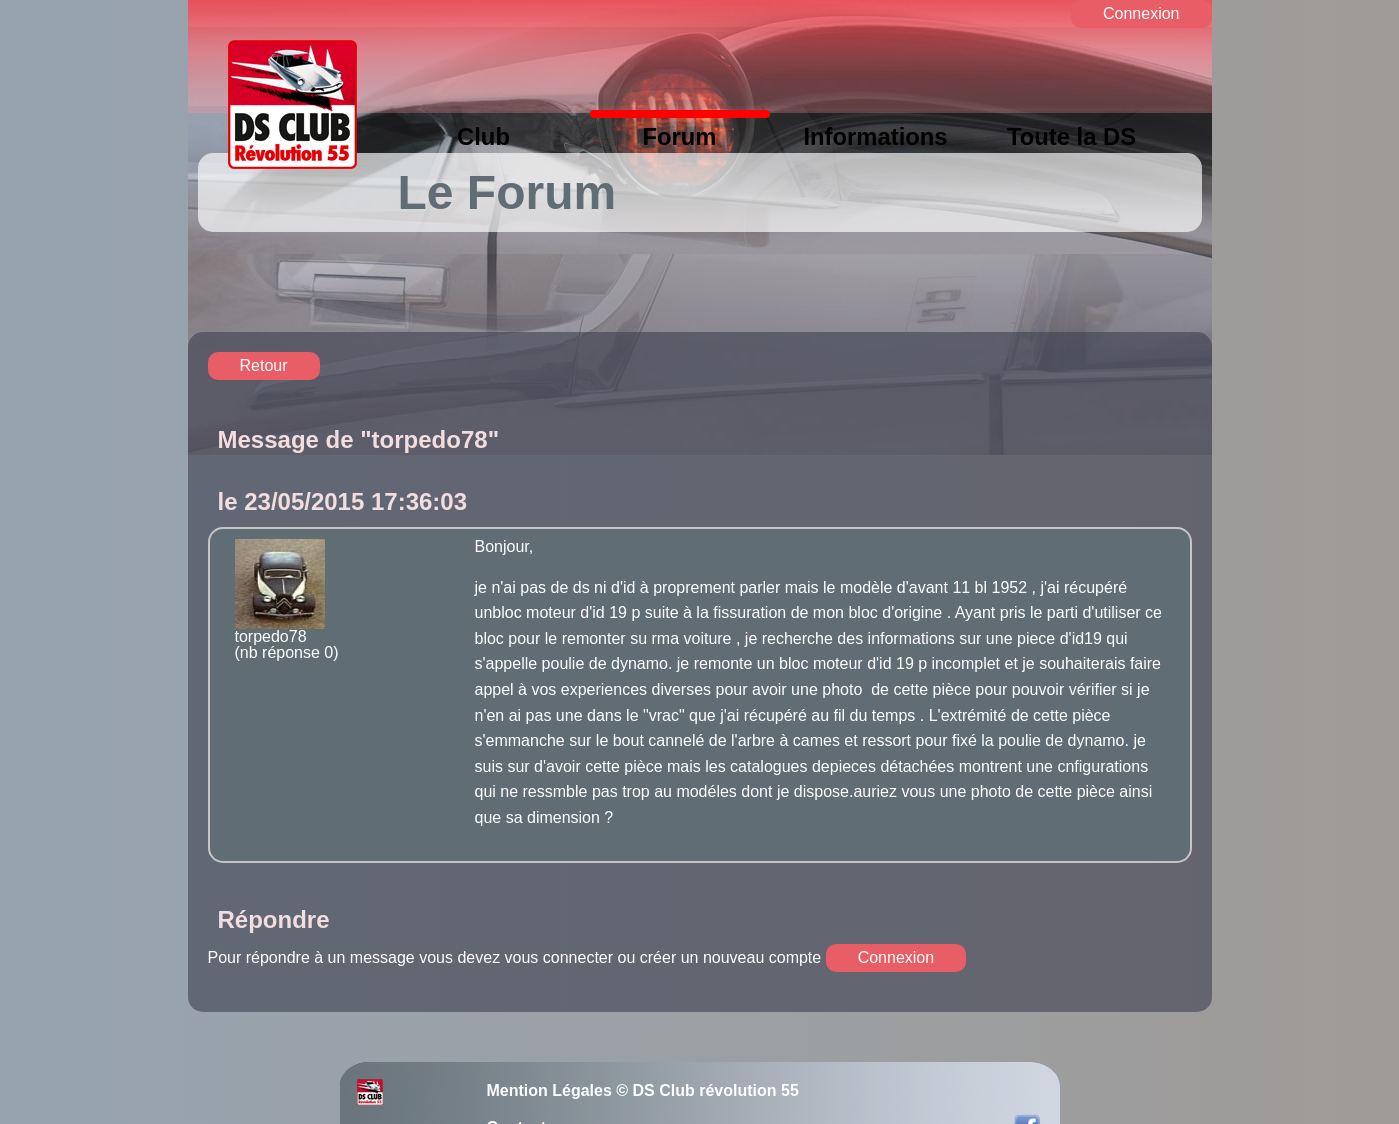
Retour (264, 365)
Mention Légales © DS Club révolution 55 (643, 1090)
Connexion (1141, 13)
